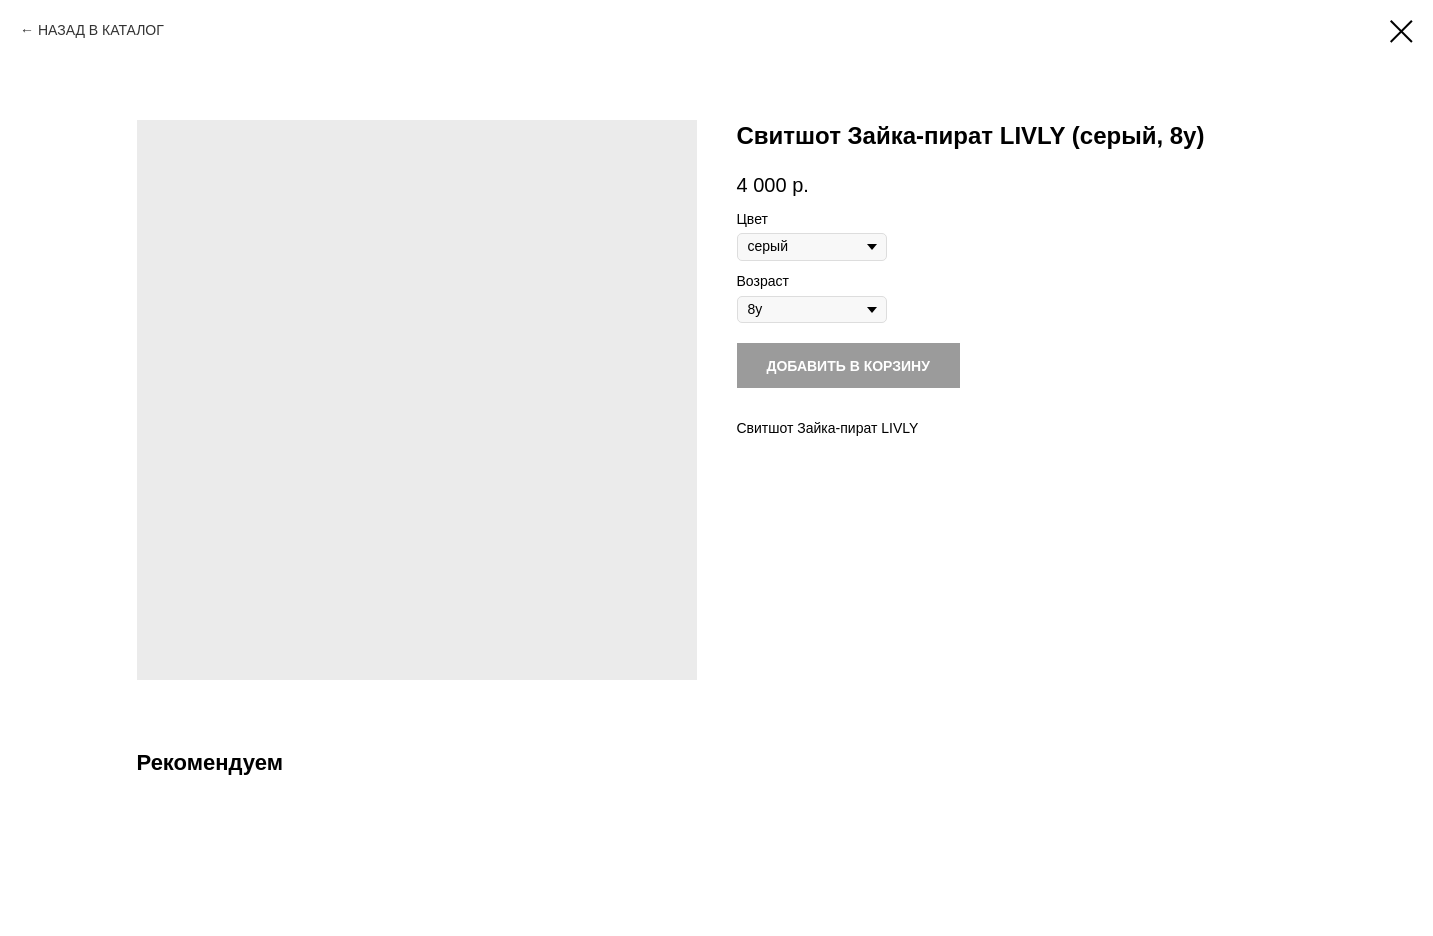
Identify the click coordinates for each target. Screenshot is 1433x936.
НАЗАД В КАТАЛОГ (101, 30)
